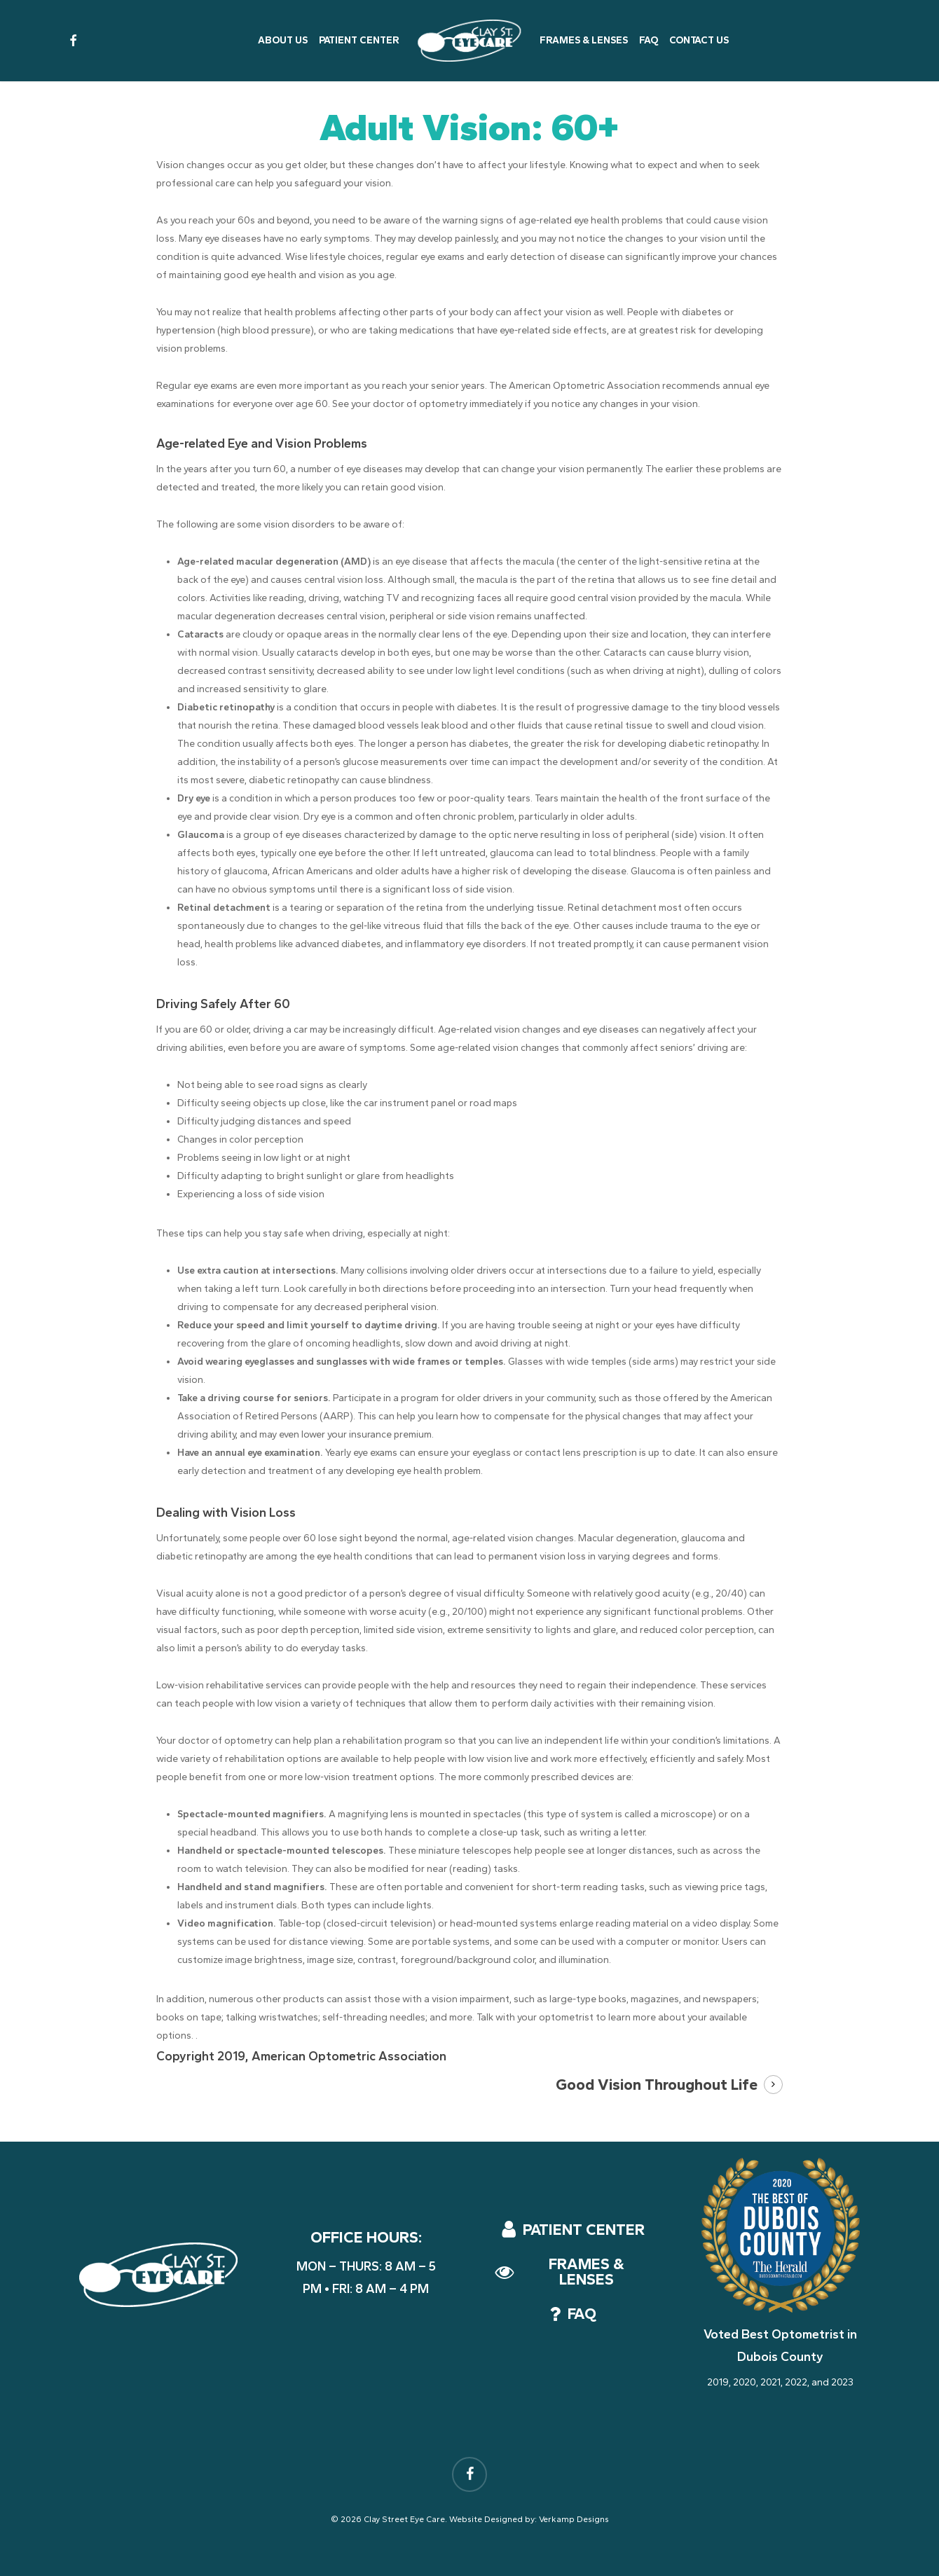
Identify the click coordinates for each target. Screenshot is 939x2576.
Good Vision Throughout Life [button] (657, 2084)
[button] (584, 2230)
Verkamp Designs (574, 2519)
